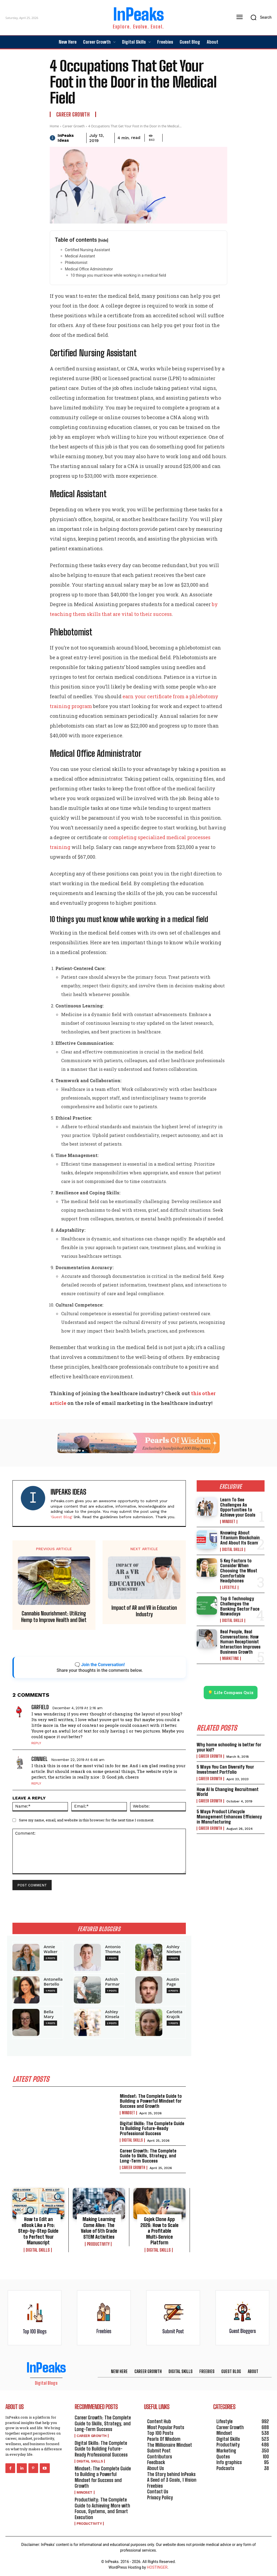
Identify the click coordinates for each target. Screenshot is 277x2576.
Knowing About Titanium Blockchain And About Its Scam (240, 1538)
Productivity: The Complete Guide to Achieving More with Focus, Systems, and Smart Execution (102, 2508)
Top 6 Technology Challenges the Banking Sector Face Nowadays (239, 1606)
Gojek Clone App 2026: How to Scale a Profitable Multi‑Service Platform (159, 2230)
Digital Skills (132, 2140)
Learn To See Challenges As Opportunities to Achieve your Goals (237, 1507)
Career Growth (73, 114)
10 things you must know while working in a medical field (118, 275)
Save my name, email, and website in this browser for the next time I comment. (86, 1820)
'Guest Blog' (61, 1517)
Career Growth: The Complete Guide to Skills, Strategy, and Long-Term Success (148, 2156)
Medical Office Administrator (89, 269)
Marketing (230, 1658)
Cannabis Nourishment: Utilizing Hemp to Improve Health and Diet (54, 1616)
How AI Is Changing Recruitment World (228, 1791)
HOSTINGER (157, 2567)
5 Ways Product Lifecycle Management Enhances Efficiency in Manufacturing (229, 1816)
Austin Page (173, 1982)
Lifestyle (229, 1587)
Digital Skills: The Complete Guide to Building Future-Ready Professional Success (152, 2128)
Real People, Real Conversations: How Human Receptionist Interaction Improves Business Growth (240, 1642)
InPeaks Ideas (66, 138)
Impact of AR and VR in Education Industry (144, 1610)
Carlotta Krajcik (175, 2014)
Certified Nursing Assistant (87, 250)
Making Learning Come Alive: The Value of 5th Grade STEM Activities (99, 2228)
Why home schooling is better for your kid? (229, 1747)
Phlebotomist (76, 262)
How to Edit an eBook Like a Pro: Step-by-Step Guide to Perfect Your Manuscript (38, 2230)
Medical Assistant (80, 256)
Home (54, 126)
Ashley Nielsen (174, 1949)
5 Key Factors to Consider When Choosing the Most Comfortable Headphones (238, 1571)
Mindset (128, 2113)
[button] (259, 17)
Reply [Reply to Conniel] (36, 1783)
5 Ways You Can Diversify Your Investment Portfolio (225, 1769)
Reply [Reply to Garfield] (36, 1743)
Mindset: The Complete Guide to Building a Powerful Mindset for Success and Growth (151, 2101)
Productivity (98, 2244)
